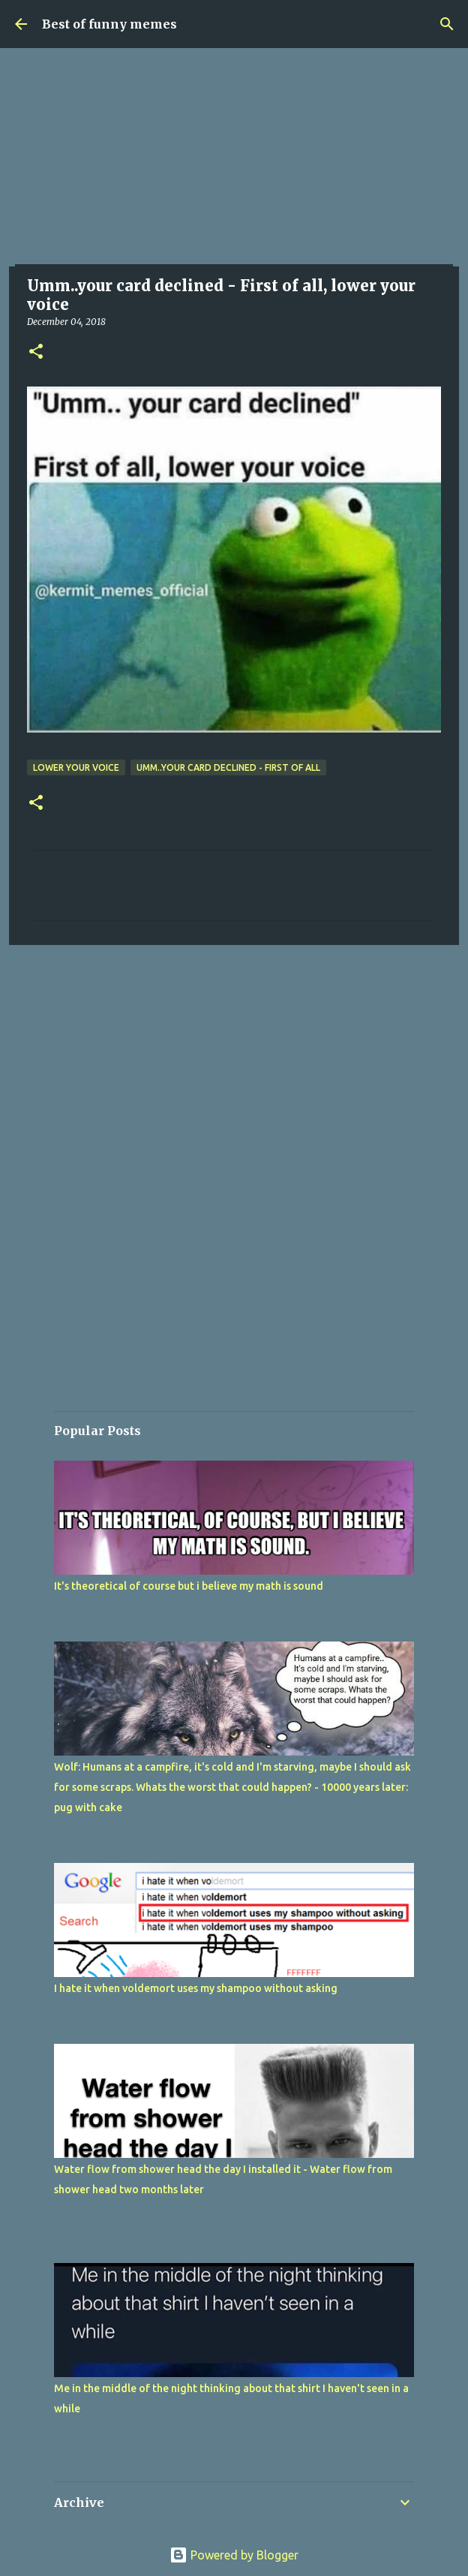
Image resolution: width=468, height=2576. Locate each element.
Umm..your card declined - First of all (228, 767)
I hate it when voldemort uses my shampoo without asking (196, 1988)
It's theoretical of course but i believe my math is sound (188, 1586)
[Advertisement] (234, 161)
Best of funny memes (109, 24)
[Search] (447, 24)
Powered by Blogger (234, 2555)
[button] (36, 352)
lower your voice (76, 767)
